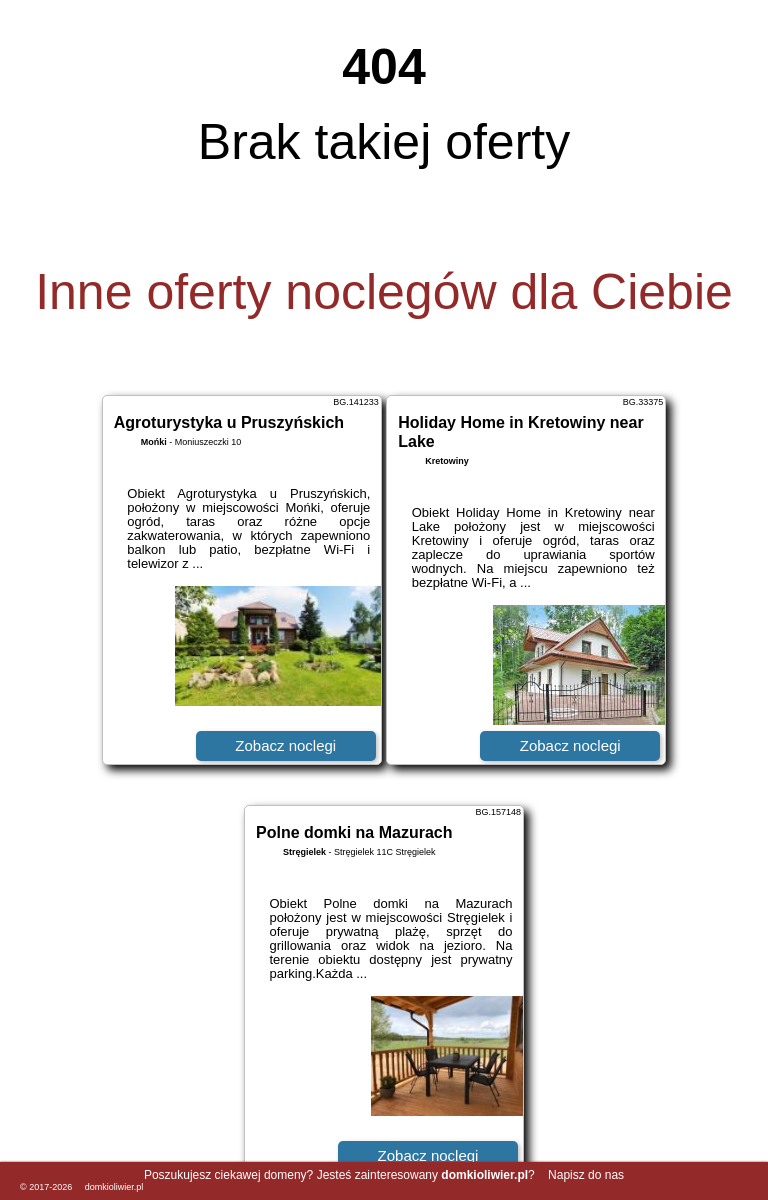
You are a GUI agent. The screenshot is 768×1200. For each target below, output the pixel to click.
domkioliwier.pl (114, 1187)
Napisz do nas (586, 1175)
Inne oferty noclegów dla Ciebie (384, 292)
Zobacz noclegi (285, 745)
